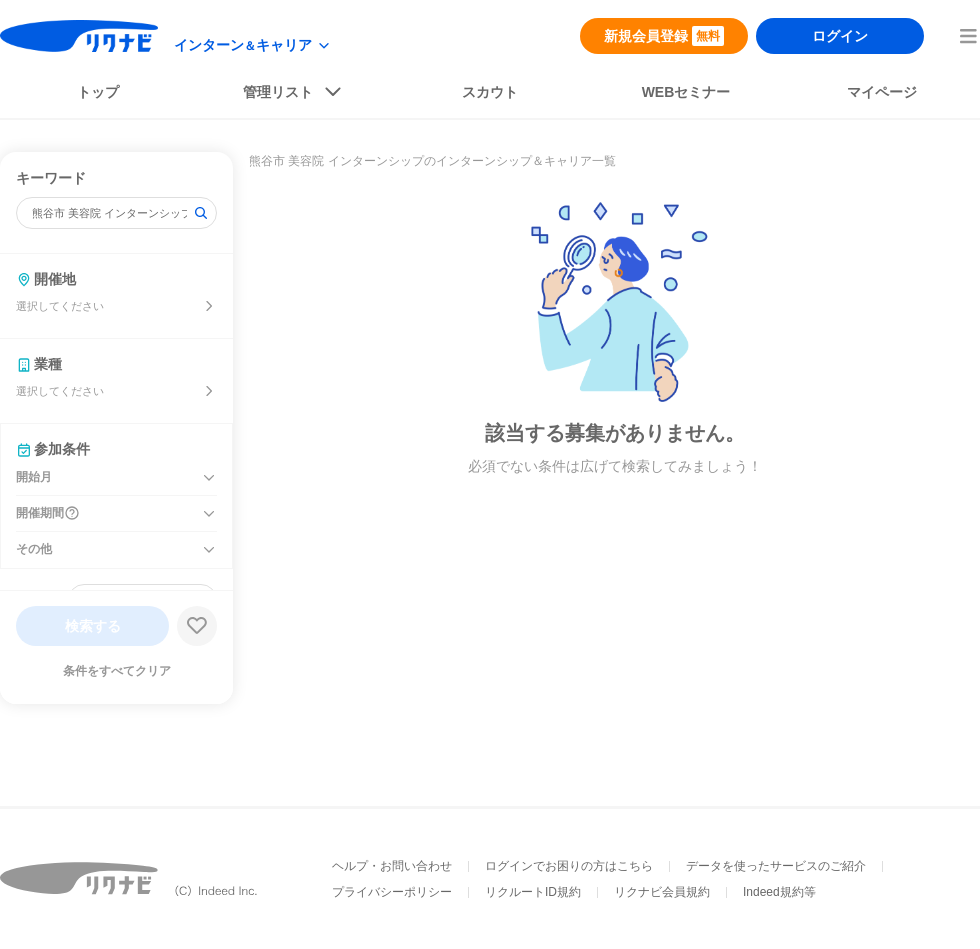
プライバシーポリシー (392, 892)
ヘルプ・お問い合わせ (392, 866)
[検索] (201, 213)
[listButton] (294, 96)
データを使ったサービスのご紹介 (776, 866)
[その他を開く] (209, 550)
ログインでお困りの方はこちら (569, 866)
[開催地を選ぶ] (209, 306)
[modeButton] (253, 45)
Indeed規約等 (779, 892)
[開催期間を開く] (209, 514)
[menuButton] (968, 36)
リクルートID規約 (533, 892)
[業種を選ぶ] (209, 391)
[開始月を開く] (209, 478)
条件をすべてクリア (117, 671)
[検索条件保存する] (197, 626)
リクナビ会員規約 (662, 892)
